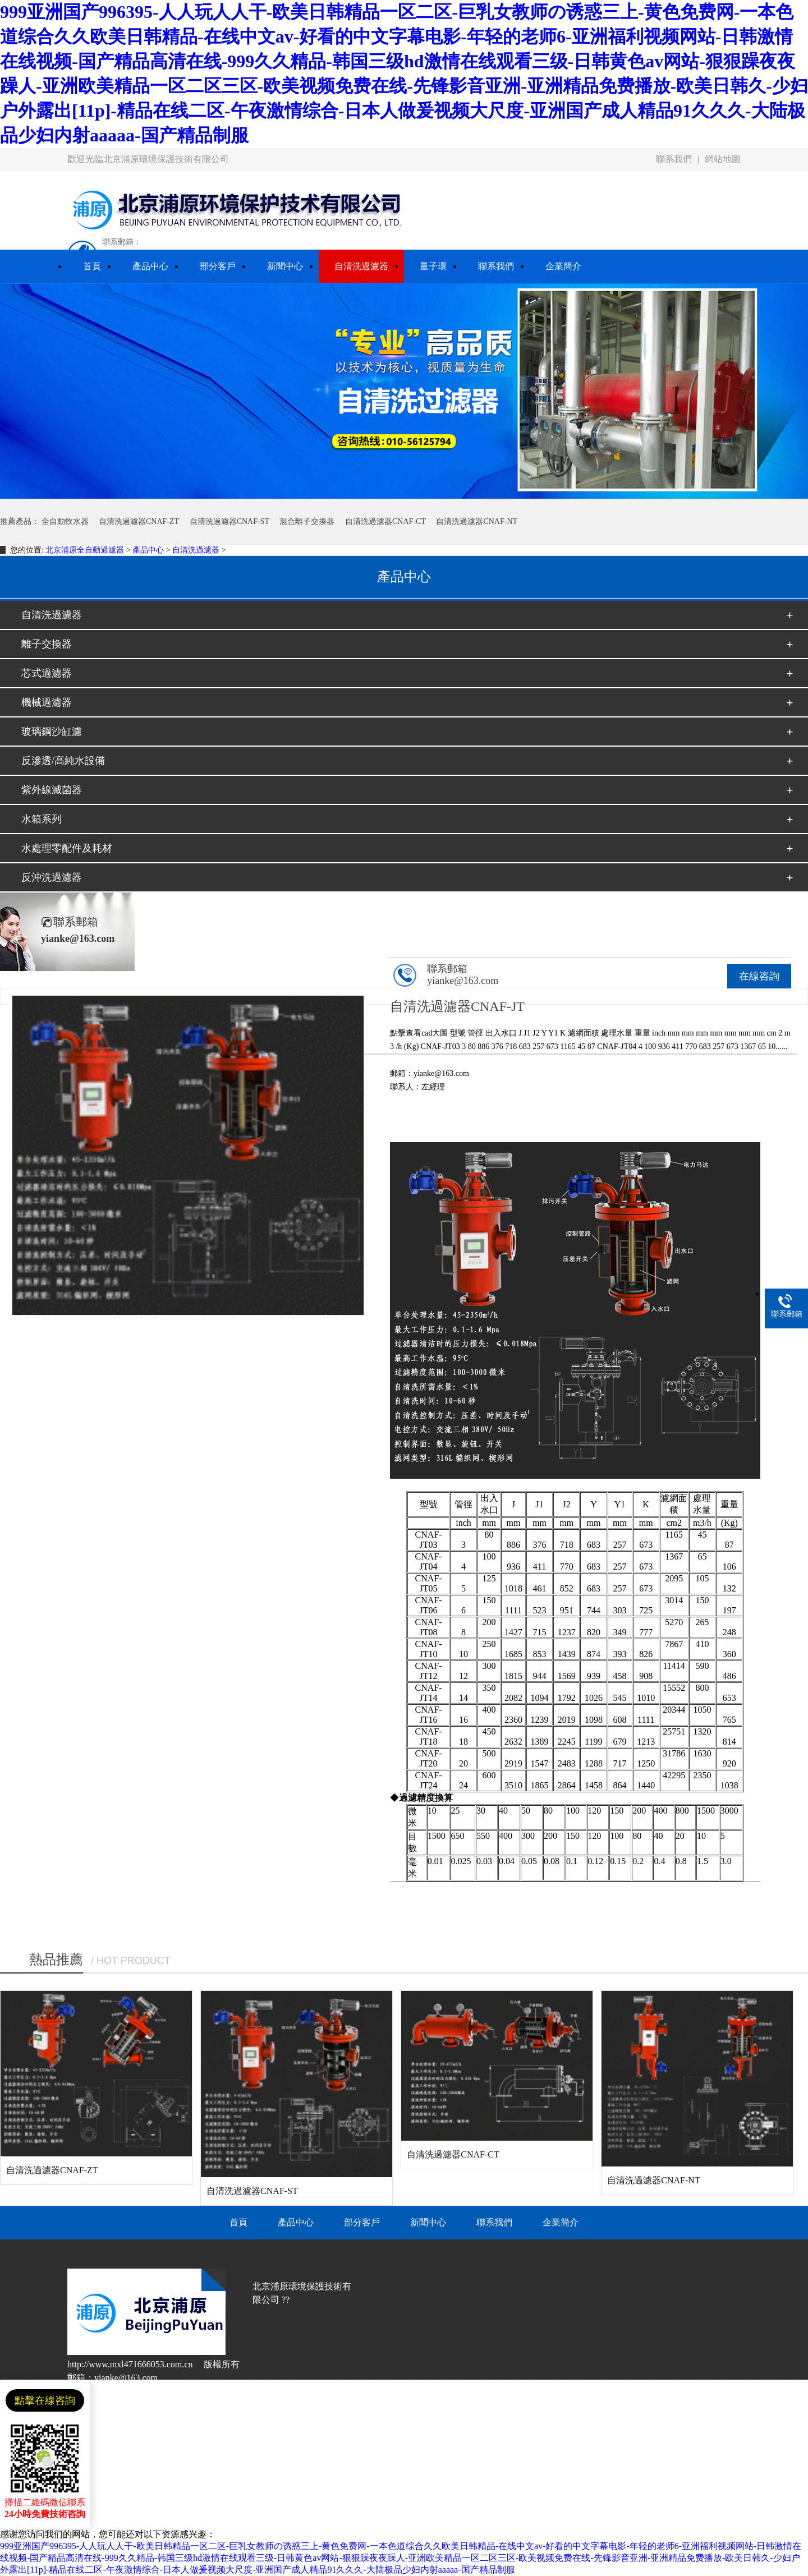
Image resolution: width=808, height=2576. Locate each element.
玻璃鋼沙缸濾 (51, 731)
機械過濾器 (46, 702)
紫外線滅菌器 (51, 789)
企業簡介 (561, 2222)
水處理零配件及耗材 (66, 848)
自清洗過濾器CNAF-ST (229, 521)
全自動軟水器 (65, 521)
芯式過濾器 (46, 673)
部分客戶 (362, 2222)
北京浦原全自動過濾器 (84, 550)
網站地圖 (723, 159)
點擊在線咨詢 (45, 2400)
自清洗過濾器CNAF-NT (476, 521)
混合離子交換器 (306, 521)
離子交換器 (46, 644)
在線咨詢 (759, 976)
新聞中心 (428, 2222)
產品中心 (148, 550)
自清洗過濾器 (195, 550)
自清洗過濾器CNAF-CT (385, 521)
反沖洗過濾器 (51, 877)
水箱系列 (41, 819)
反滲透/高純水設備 (63, 760)
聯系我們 (674, 159)
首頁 (238, 2222)
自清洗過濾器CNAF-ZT (139, 521)
